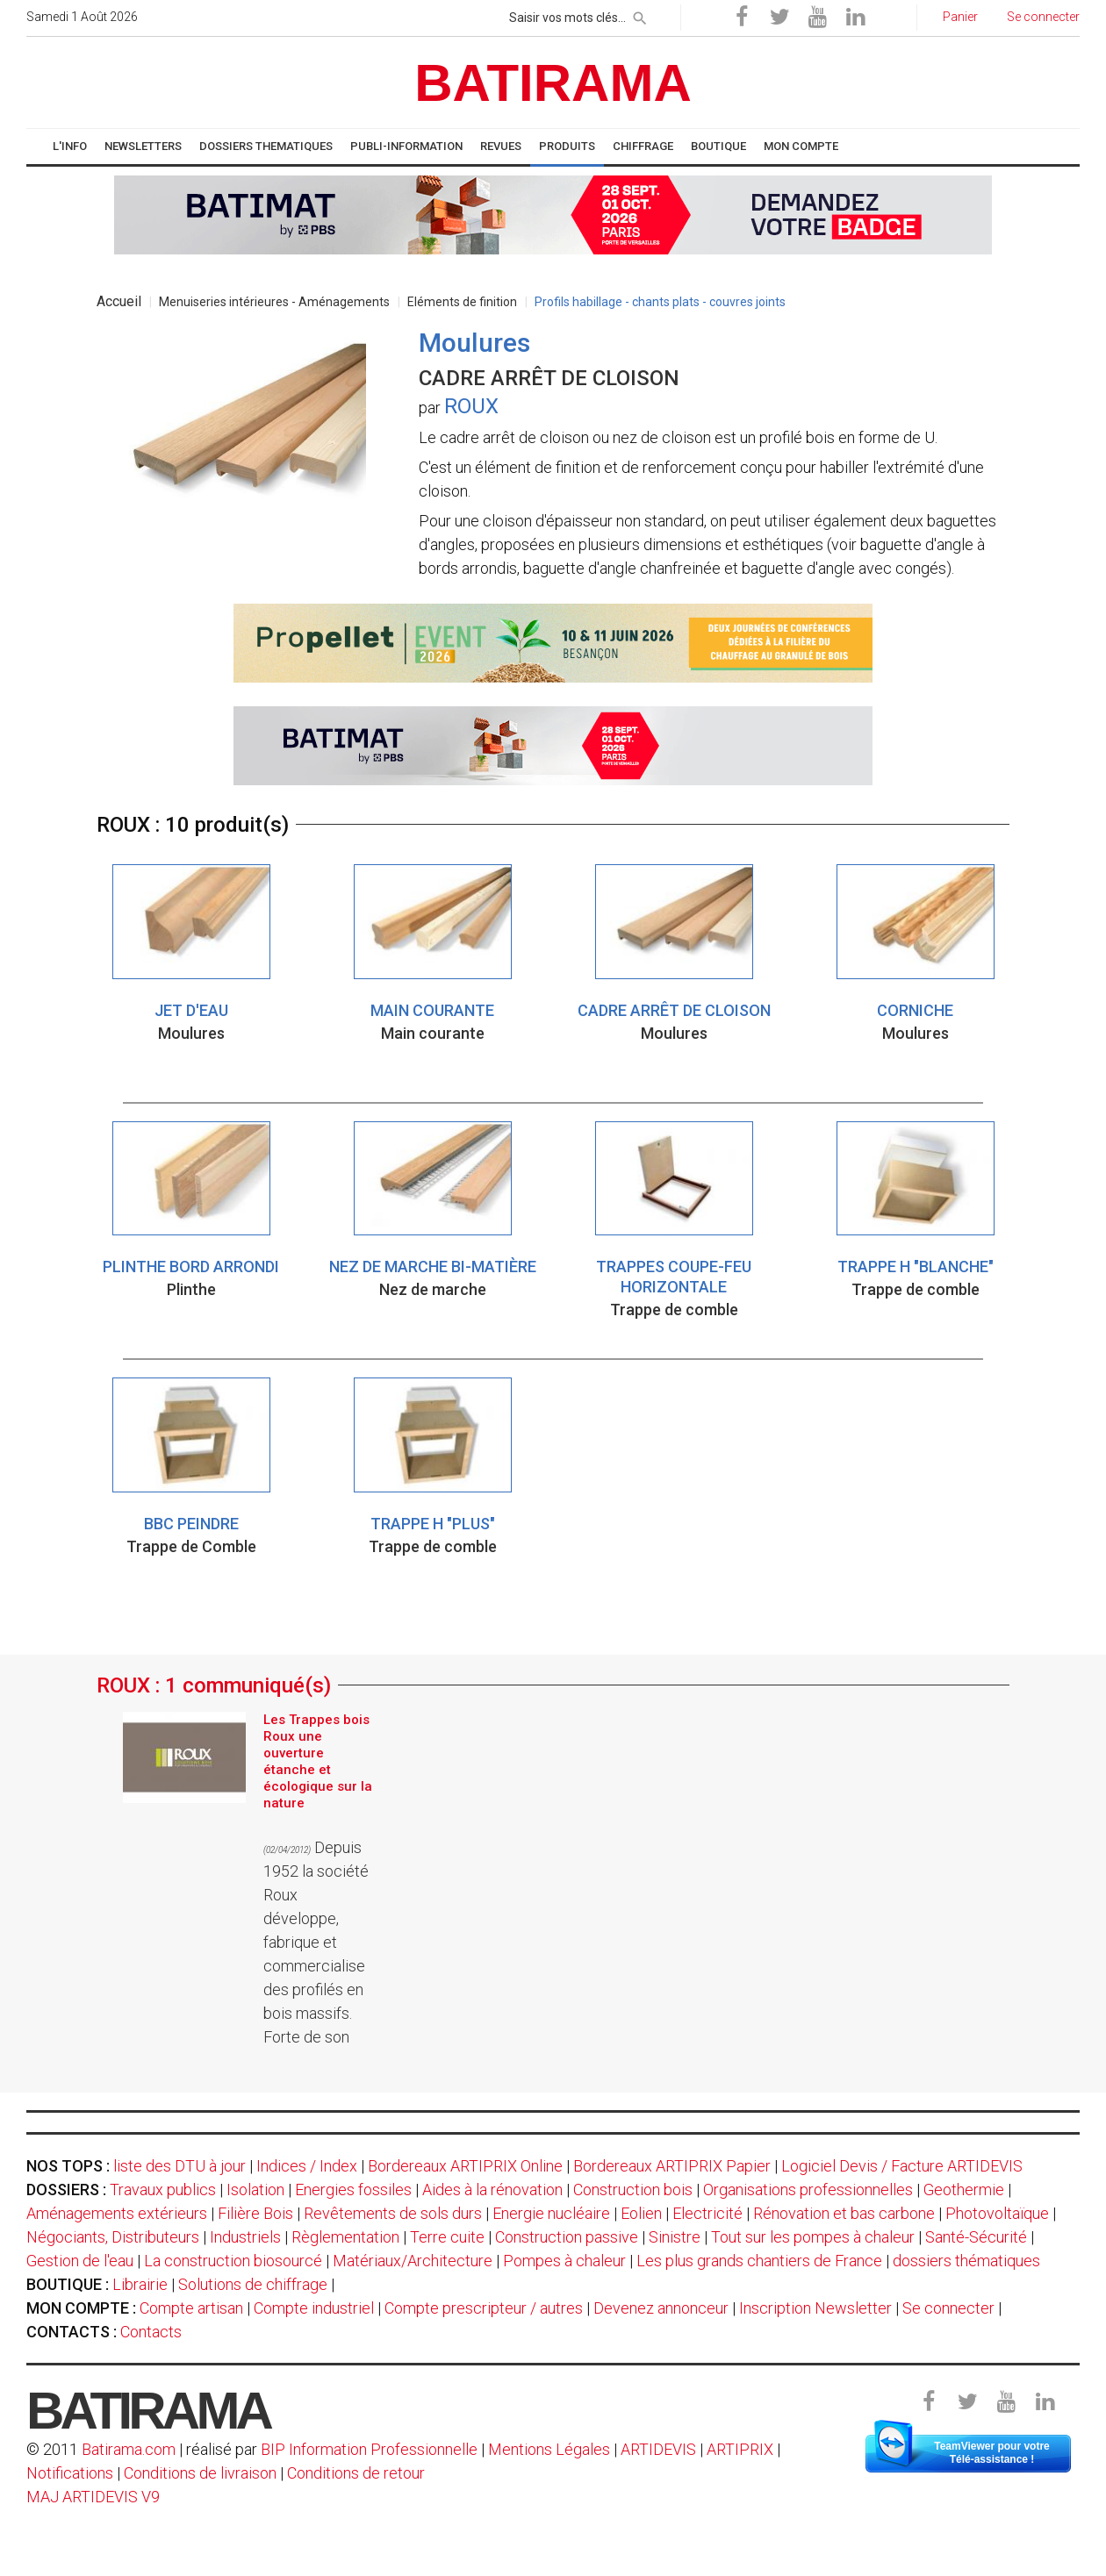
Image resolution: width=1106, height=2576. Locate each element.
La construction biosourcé (233, 2260)
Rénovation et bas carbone (844, 2213)
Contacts (151, 2331)
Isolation (255, 2189)
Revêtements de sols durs (393, 2213)
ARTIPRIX (740, 2449)
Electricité (707, 2213)
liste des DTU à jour (179, 2166)
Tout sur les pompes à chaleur (813, 2237)
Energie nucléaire (551, 2213)
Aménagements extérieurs (116, 2213)
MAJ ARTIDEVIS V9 (93, 2496)
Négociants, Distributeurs (112, 2237)
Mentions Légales (549, 2449)
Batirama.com (129, 2449)
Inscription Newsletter (815, 2308)
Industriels (245, 2237)
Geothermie (963, 2189)
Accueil (119, 301)
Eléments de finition (462, 302)
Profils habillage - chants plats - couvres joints (660, 302)
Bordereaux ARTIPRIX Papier (672, 2166)
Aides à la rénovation (492, 2189)
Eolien (641, 2213)
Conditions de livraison (200, 2473)
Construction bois (633, 2189)
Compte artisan (191, 2308)
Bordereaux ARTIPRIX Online (465, 2166)
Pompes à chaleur (564, 2260)
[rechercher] (640, 15)
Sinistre (674, 2237)
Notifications (71, 2473)
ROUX (471, 406)
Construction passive (566, 2237)
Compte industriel (314, 2308)
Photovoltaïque (997, 2213)
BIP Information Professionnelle (369, 2449)
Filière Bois (255, 2213)
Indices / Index (306, 2166)
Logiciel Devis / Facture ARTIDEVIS (902, 2166)
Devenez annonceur (661, 2308)
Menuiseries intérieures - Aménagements (274, 302)
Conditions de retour (356, 2473)
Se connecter (948, 2308)
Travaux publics (163, 2189)
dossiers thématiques (966, 2260)
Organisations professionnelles (808, 2189)
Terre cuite (447, 2237)
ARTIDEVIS (658, 2449)
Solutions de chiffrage (252, 2284)
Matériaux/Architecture (412, 2260)
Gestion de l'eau (79, 2260)
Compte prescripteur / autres (483, 2308)
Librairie (140, 2284)
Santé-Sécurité (976, 2237)
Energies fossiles (353, 2189)
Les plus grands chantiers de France (759, 2260)
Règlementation (345, 2237)
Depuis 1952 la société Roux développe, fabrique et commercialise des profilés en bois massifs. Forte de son (316, 1942)
